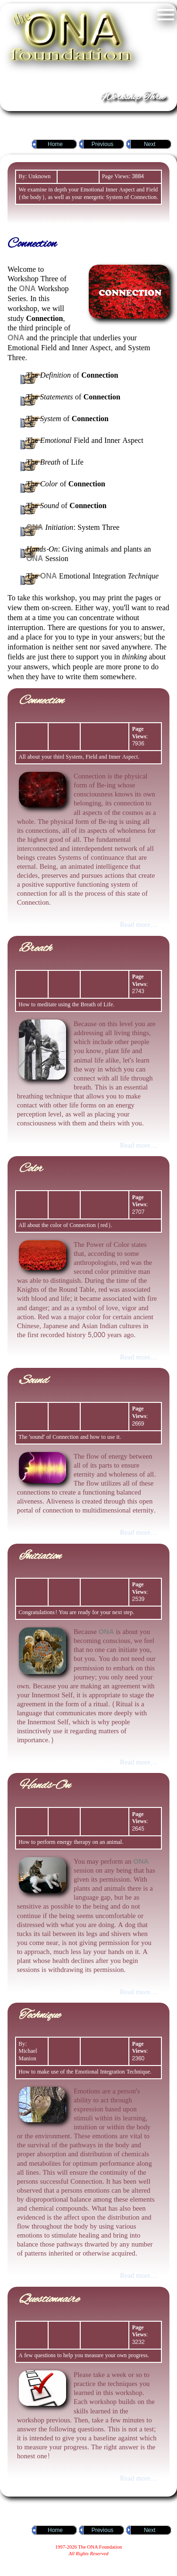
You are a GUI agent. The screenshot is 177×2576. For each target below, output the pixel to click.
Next (150, 144)
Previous (103, 144)
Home (55, 144)
